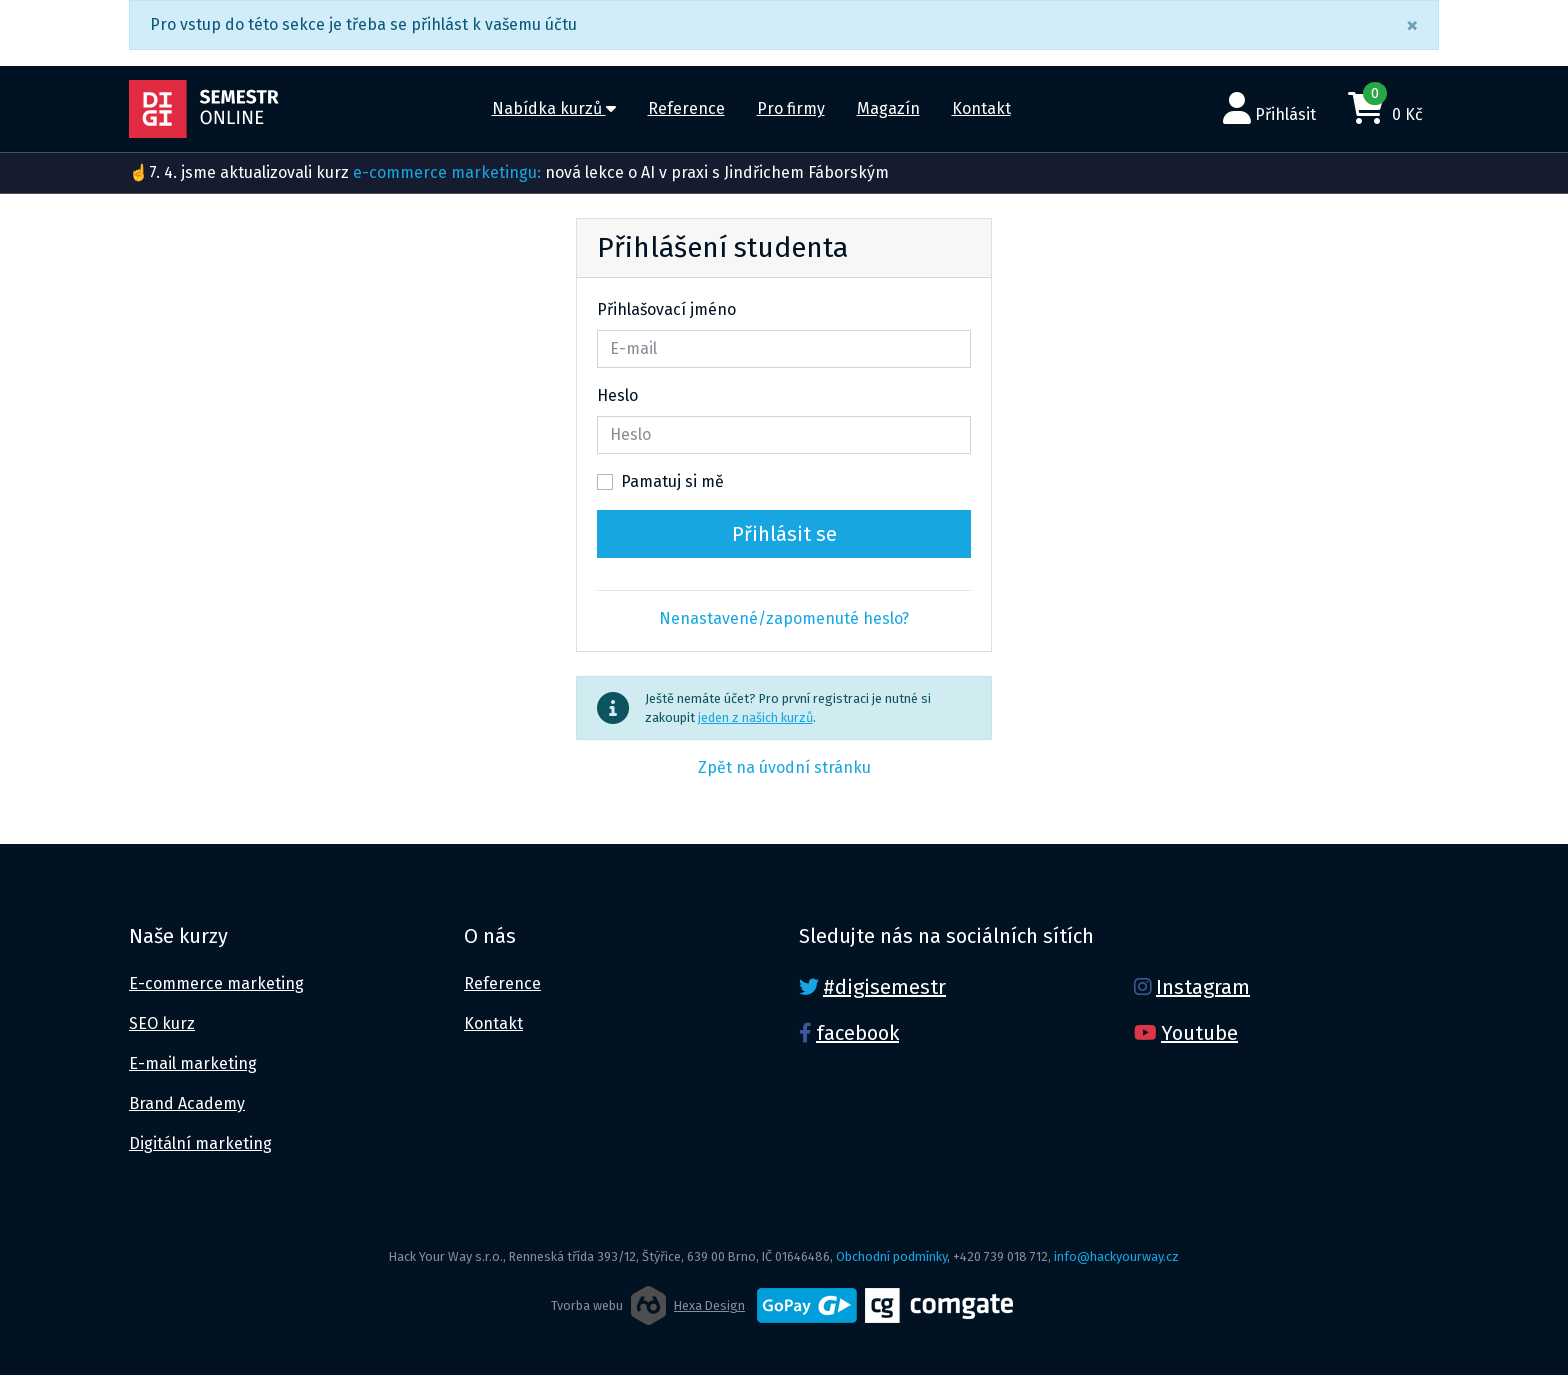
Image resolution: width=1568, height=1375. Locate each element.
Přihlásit (1269, 108)
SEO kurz (162, 1023)
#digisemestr (884, 987)
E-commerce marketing (216, 983)
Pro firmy (791, 108)
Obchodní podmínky (891, 1256)
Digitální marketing (200, 1143)
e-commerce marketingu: (447, 172)
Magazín (888, 108)
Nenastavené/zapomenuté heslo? (784, 618)
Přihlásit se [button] (784, 534)
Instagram (1203, 987)
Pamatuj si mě (672, 481)
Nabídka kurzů (554, 108)
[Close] (1412, 25)
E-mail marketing (193, 1063)
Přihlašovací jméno (666, 309)
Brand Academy (187, 1103)
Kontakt (981, 108)
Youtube (1199, 1033)
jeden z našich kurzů (755, 717)
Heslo (617, 395)
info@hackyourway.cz (1116, 1256)
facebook (857, 1033)
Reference (686, 108)
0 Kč (1385, 104)
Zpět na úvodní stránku (784, 767)
